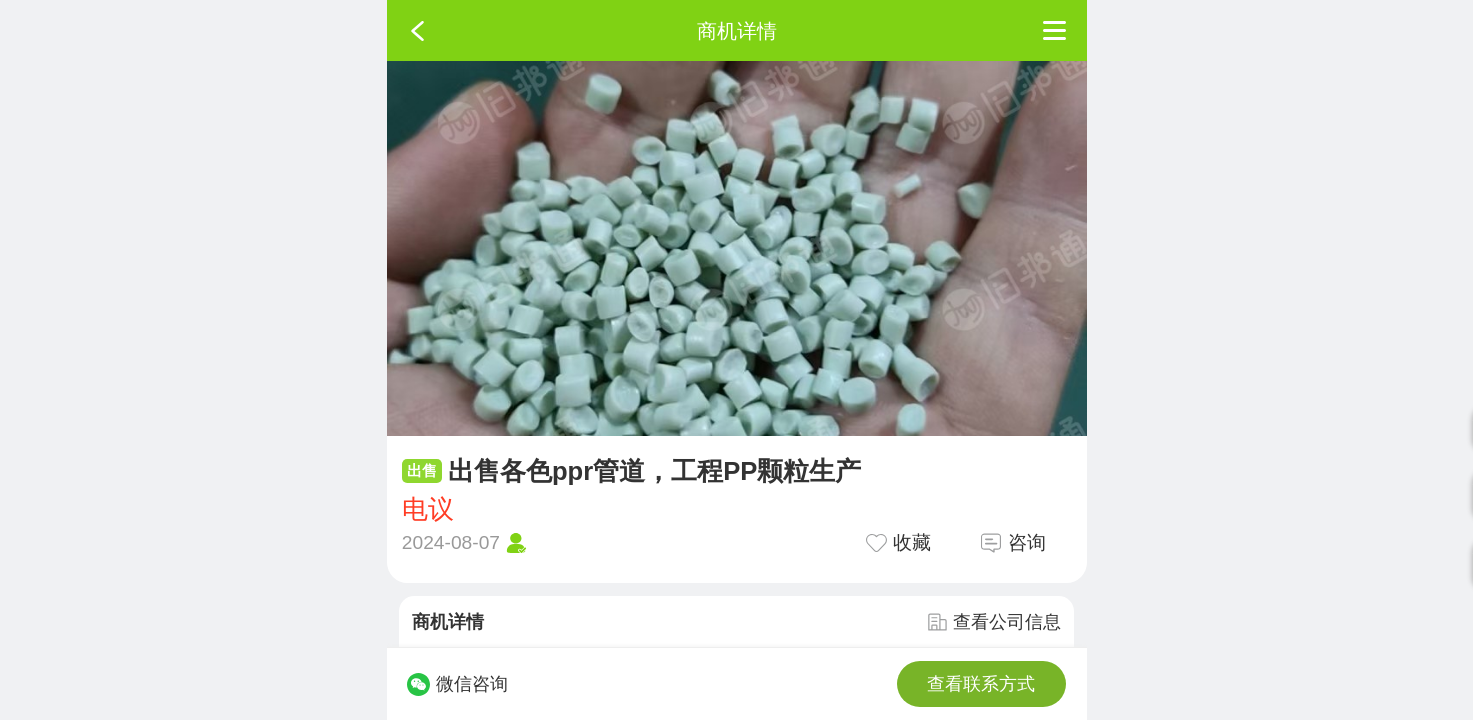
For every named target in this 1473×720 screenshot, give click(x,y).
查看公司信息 (994, 622)
